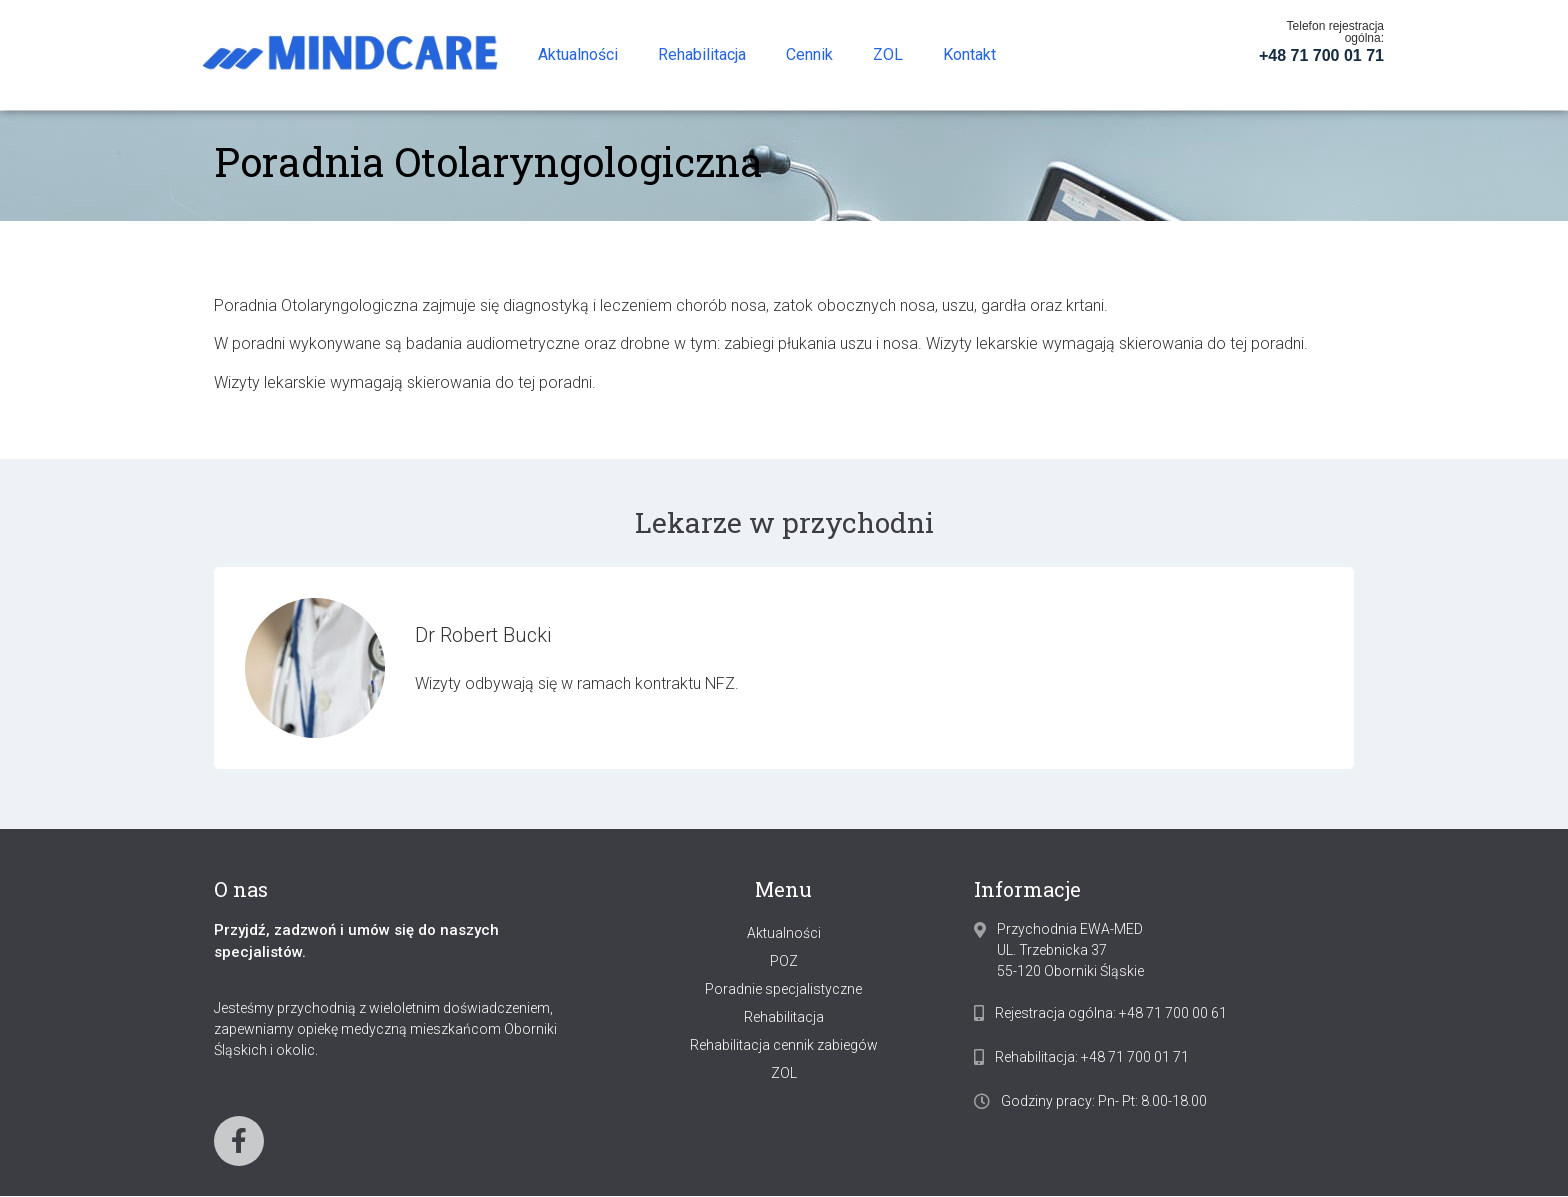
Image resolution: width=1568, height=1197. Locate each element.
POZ (784, 961)
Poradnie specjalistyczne (783, 989)
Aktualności (578, 54)
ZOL (888, 54)
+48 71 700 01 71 (1321, 55)
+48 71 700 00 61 (1173, 1013)
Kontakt (969, 54)
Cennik (809, 54)
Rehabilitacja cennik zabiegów (784, 1045)
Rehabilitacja (702, 54)
